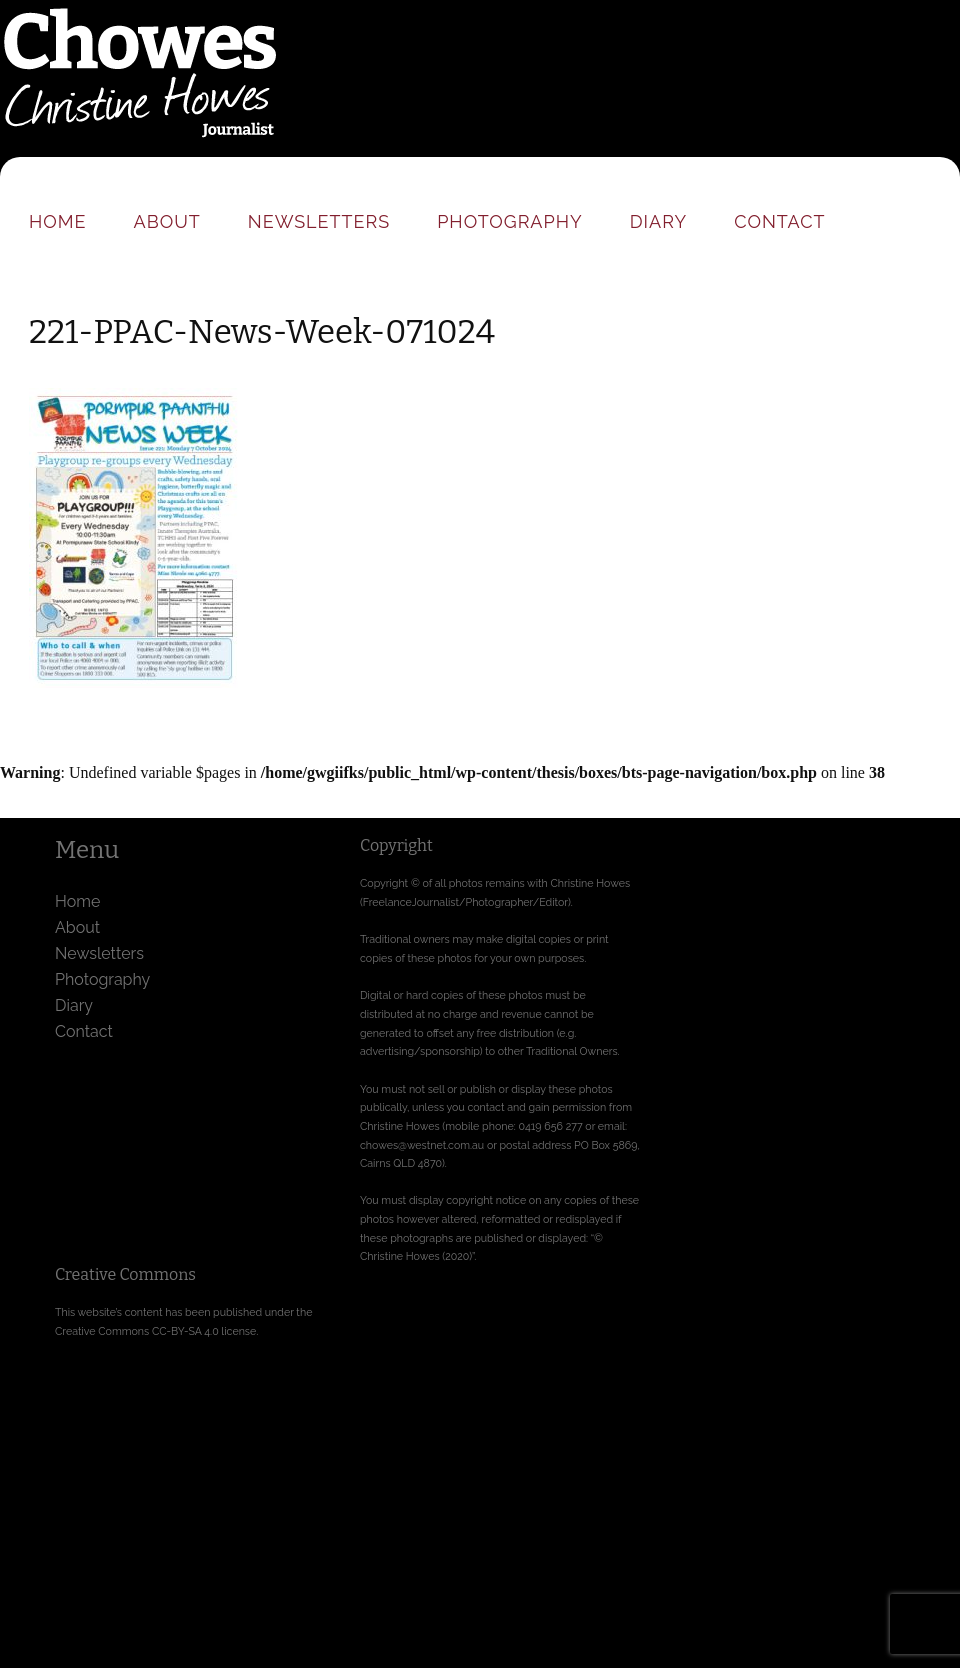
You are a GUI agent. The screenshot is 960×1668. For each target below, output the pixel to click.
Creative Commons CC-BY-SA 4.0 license (155, 1331)
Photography (510, 221)
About (167, 221)
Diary (658, 221)
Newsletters (319, 221)
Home (58, 221)
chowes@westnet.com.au (422, 1145)
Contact (779, 221)
